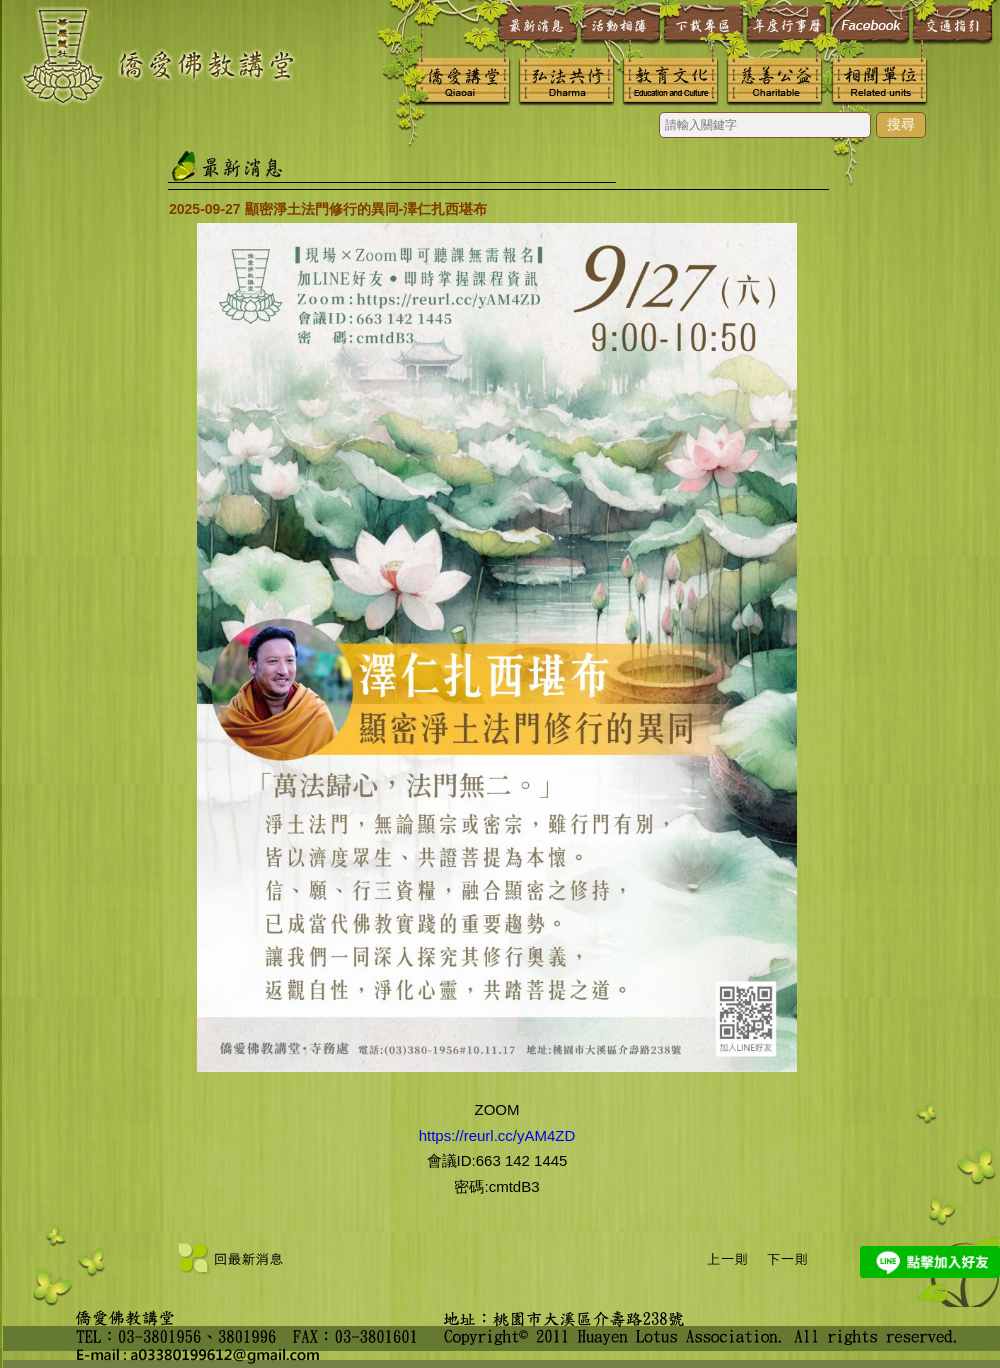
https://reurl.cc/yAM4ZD (497, 1135)
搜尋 (901, 124)
